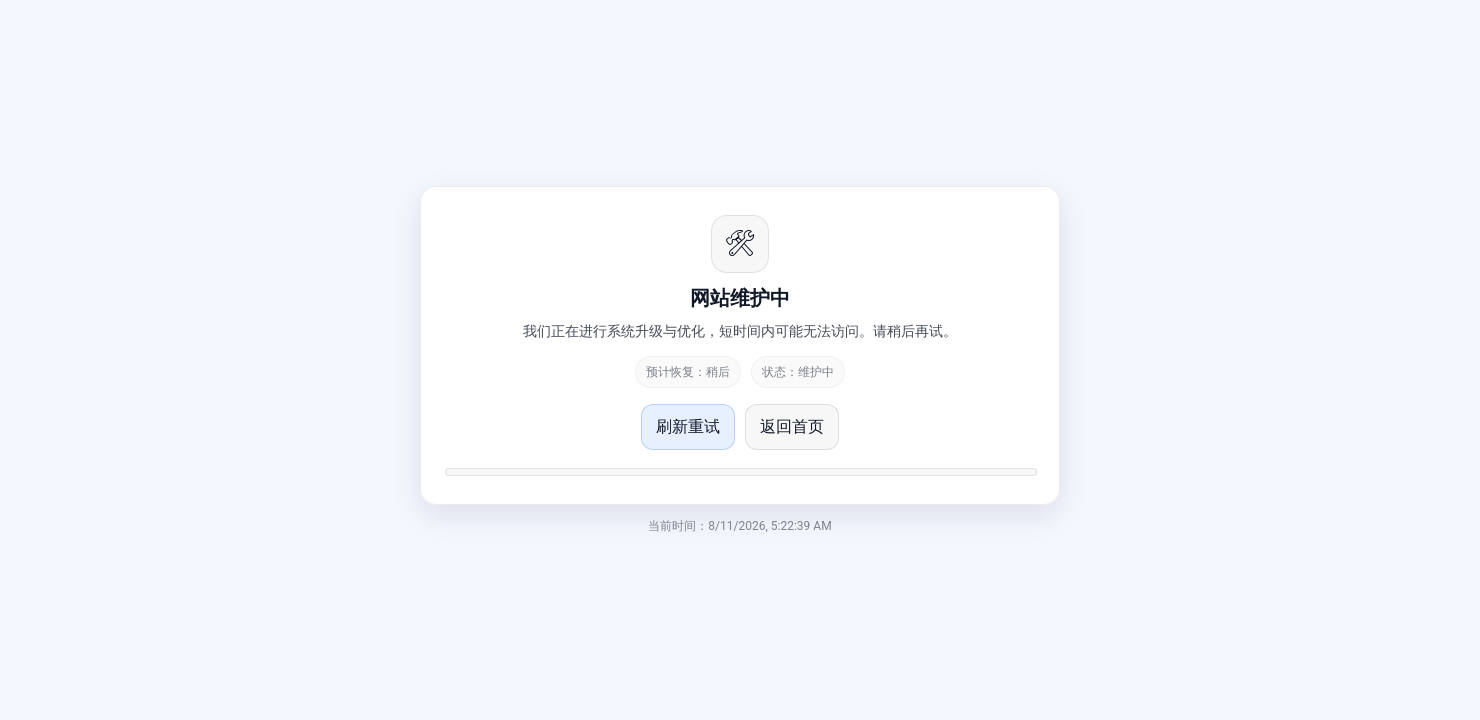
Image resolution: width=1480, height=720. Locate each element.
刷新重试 (688, 426)
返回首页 (792, 426)
